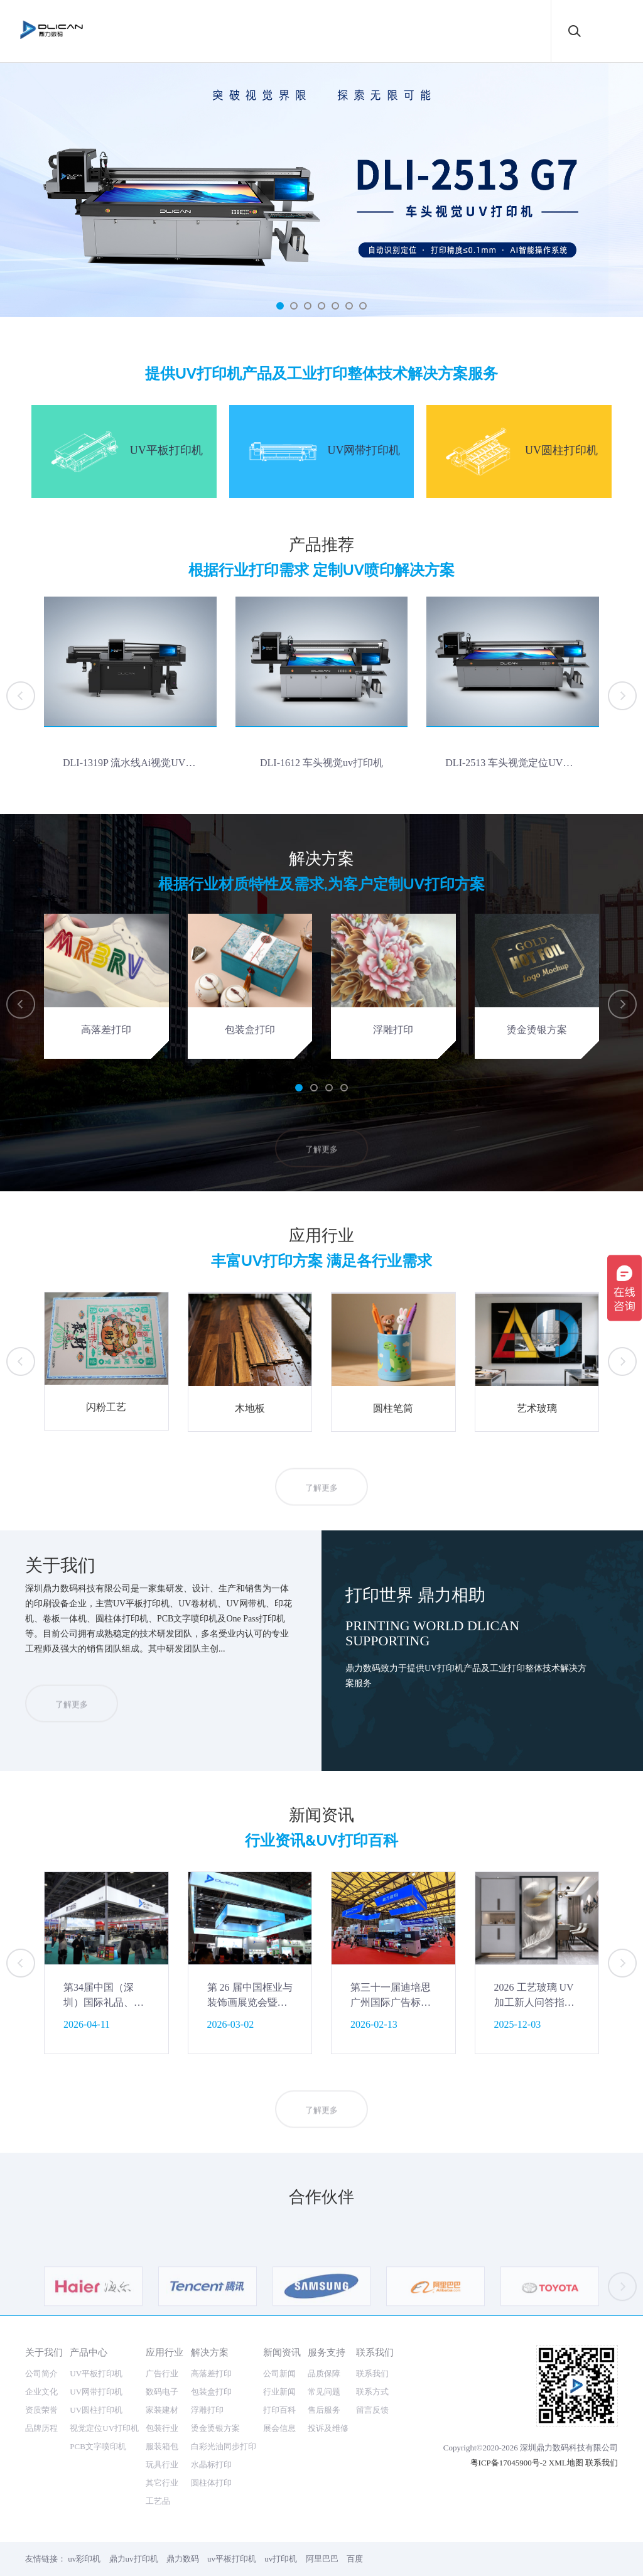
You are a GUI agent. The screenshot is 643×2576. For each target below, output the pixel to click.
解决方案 (210, 2352)
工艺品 (158, 2501)
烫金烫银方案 (215, 2428)
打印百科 (279, 2410)
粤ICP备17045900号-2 (508, 2462)
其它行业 (162, 2482)
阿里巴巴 (322, 2558)
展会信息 (279, 2428)
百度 (355, 2558)
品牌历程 (41, 2428)
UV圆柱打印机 (96, 2410)
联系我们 (375, 2352)
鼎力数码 (182, 2558)
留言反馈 (372, 2410)
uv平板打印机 (231, 2558)
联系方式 (372, 2391)
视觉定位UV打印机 (104, 2428)
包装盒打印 (211, 2391)
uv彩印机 (84, 2558)
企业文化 (41, 2391)
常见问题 (324, 2391)
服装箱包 (162, 2446)
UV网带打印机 (96, 2391)
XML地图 (566, 2462)
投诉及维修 (328, 2428)
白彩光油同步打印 (223, 2446)
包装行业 (162, 2428)
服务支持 (326, 2352)
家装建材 (162, 2410)
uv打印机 (280, 2558)
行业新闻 (279, 2391)
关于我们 (44, 2352)
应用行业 (164, 2352)
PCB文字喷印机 (98, 2446)
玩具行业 (162, 2464)
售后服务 (324, 2410)
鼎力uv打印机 (133, 2558)
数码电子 (162, 2391)
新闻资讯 (282, 2352)
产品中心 (88, 2352)
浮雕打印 (207, 2410)
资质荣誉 (41, 2410)
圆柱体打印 (211, 2482)
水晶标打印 (211, 2464)
